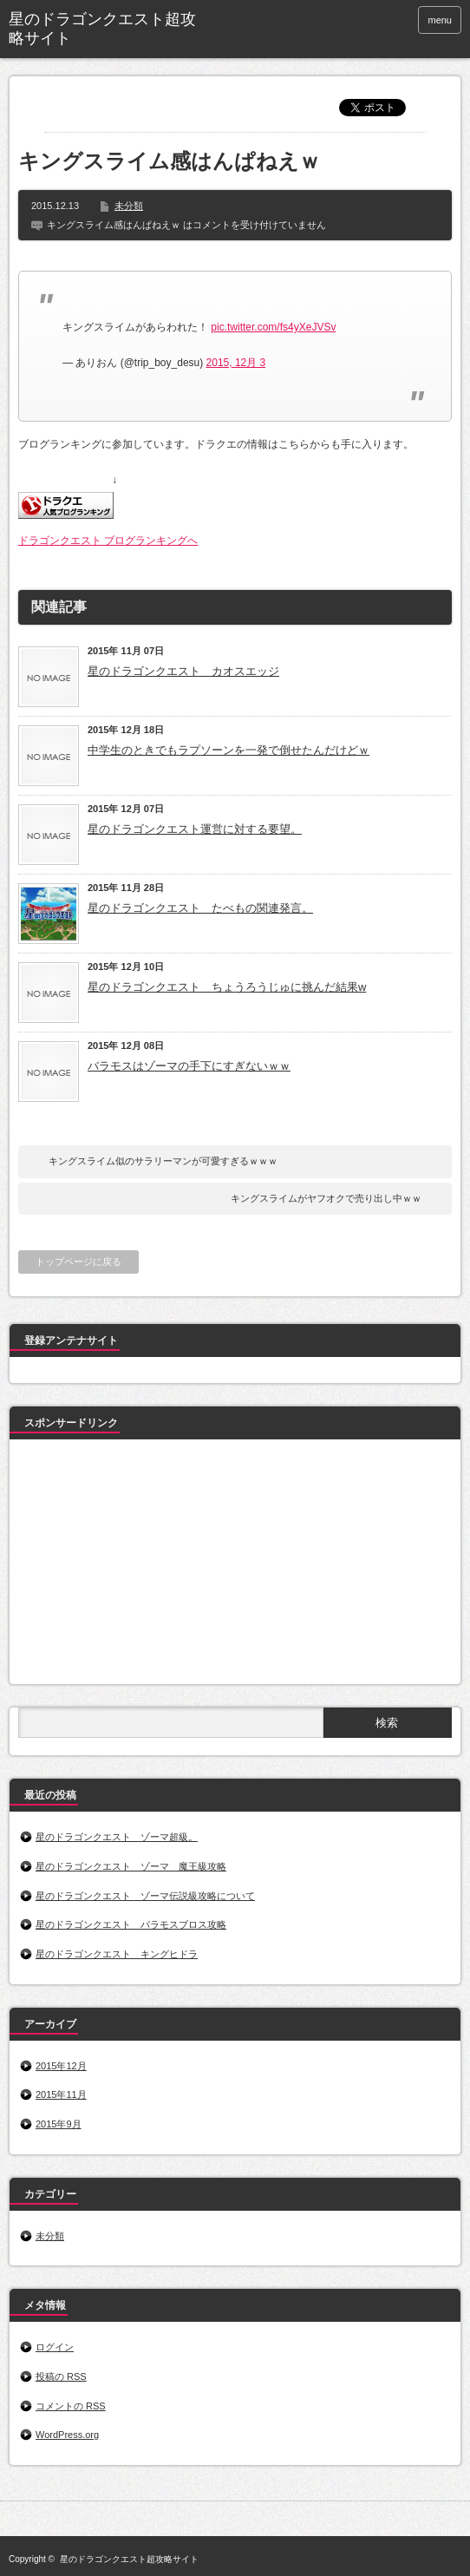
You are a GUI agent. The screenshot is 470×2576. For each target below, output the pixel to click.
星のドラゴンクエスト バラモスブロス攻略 (131, 1924)
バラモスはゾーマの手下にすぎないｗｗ (189, 1065)
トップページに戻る (78, 1261)
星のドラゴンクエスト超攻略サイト (102, 28)
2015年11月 (61, 2094)
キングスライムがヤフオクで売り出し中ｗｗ (326, 1198)
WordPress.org (67, 2434)
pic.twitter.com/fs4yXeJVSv (273, 327)
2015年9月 (59, 2124)
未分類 (128, 205)
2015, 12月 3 (236, 363)
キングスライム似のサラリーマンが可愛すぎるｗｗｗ (163, 1161)
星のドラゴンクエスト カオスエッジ (183, 671)
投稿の (61, 2376)
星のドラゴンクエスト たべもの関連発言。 (200, 907)
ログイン (55, 2347)
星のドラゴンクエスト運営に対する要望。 (195, 829)
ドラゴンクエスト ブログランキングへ (108, 540)
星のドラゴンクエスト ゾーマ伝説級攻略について (145, 1896)
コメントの (71, 2406)
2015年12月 (61, 2066)
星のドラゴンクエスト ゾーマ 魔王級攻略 (131, 1866)
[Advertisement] (148, 1565)
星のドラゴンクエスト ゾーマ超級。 (117, 1837)
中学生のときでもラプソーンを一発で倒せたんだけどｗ (228, 750)
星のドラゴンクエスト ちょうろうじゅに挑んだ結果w (227, 986)
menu (440, 20)
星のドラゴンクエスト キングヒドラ (117, 1954)
